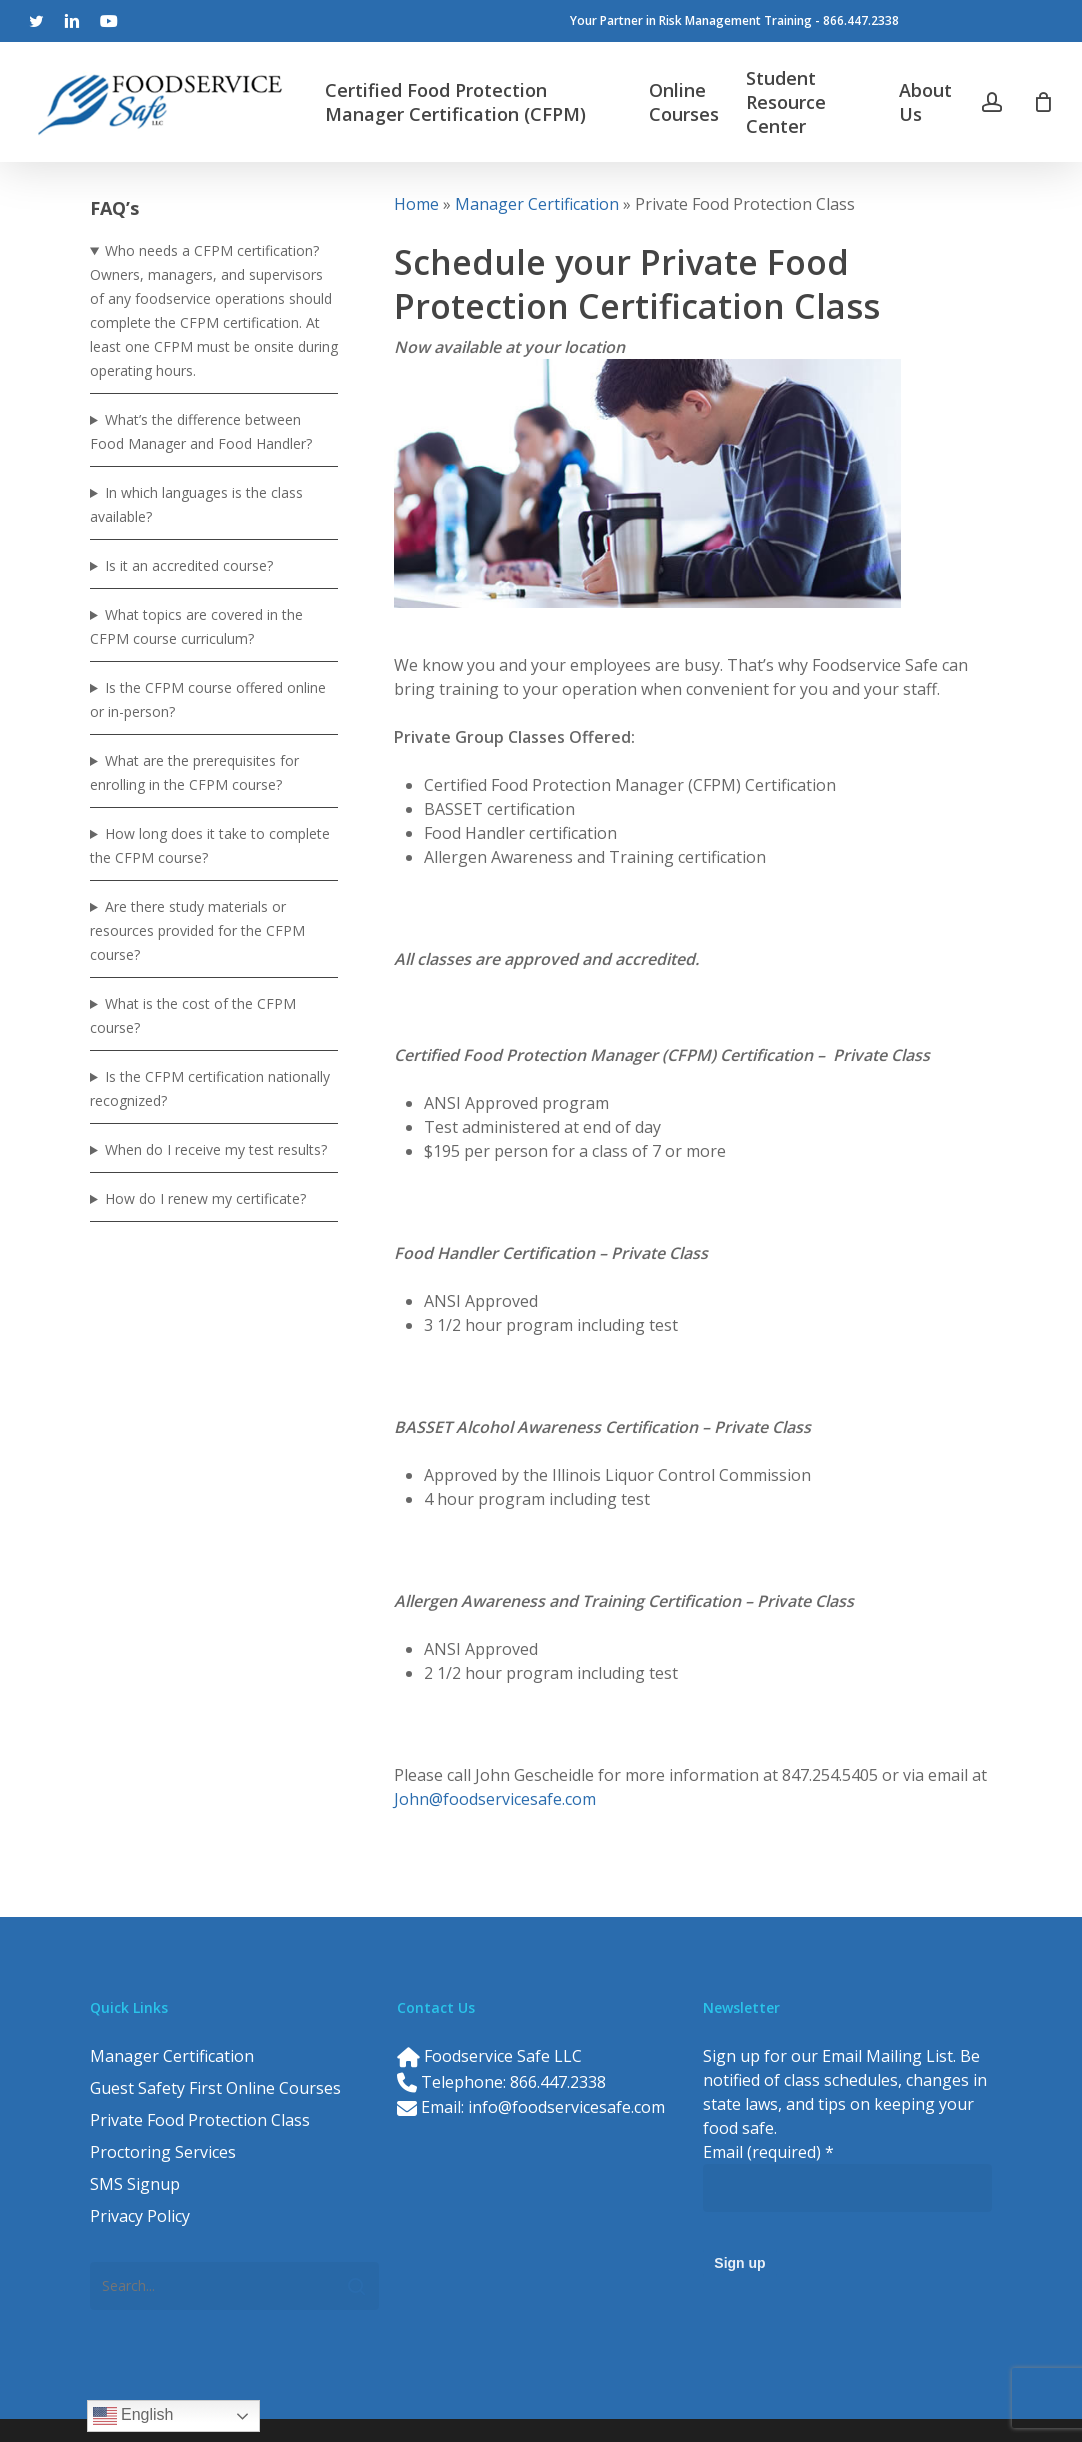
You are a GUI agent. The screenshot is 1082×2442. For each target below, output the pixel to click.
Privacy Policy (140, 2216)
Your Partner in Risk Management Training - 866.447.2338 (734, 20)
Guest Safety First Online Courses (215, 2088)
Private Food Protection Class (200, 2120)
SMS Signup (135, 2184)
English (133, 2416)
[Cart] (1043, 102)
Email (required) (768, 2152)
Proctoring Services (163, 2152)
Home (416, 204)
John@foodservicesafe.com (495, 1799)
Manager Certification (537, 204)
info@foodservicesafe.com (566, 2107)
